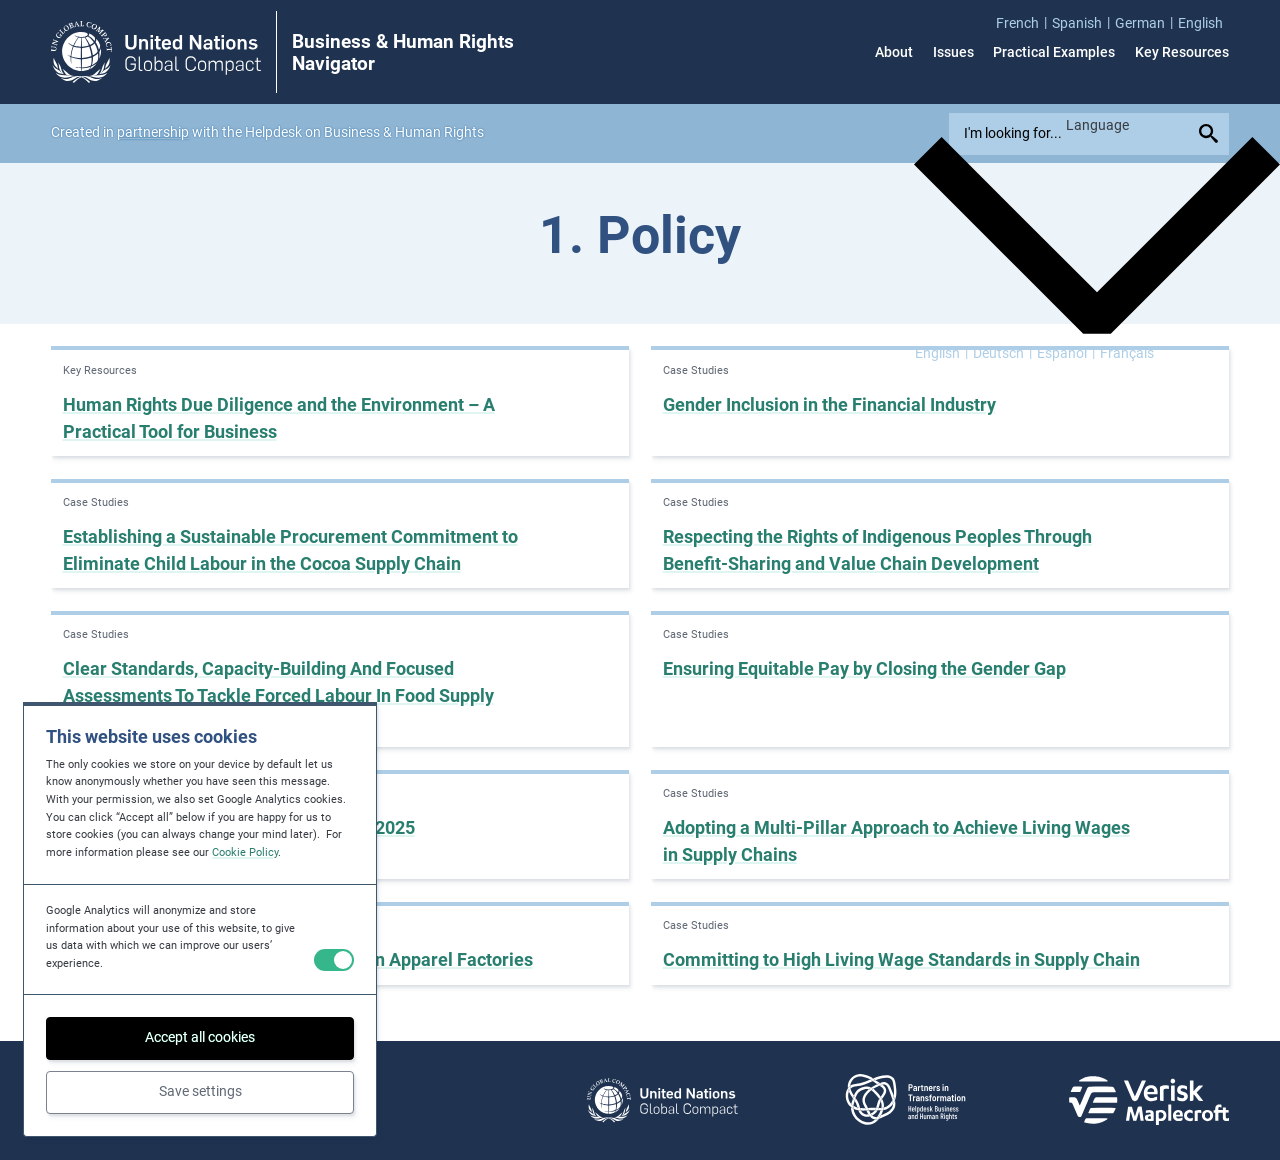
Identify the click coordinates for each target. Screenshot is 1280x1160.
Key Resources (1182, 52)
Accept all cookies (200, 1037)
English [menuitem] (937, 354)
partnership (153, 132)
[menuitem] (1024, 22)
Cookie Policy (245, 852)
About (894, 52)
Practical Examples (1054, 52)
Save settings (200, 1091)
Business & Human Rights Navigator (403, 53)
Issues (953, 52)
